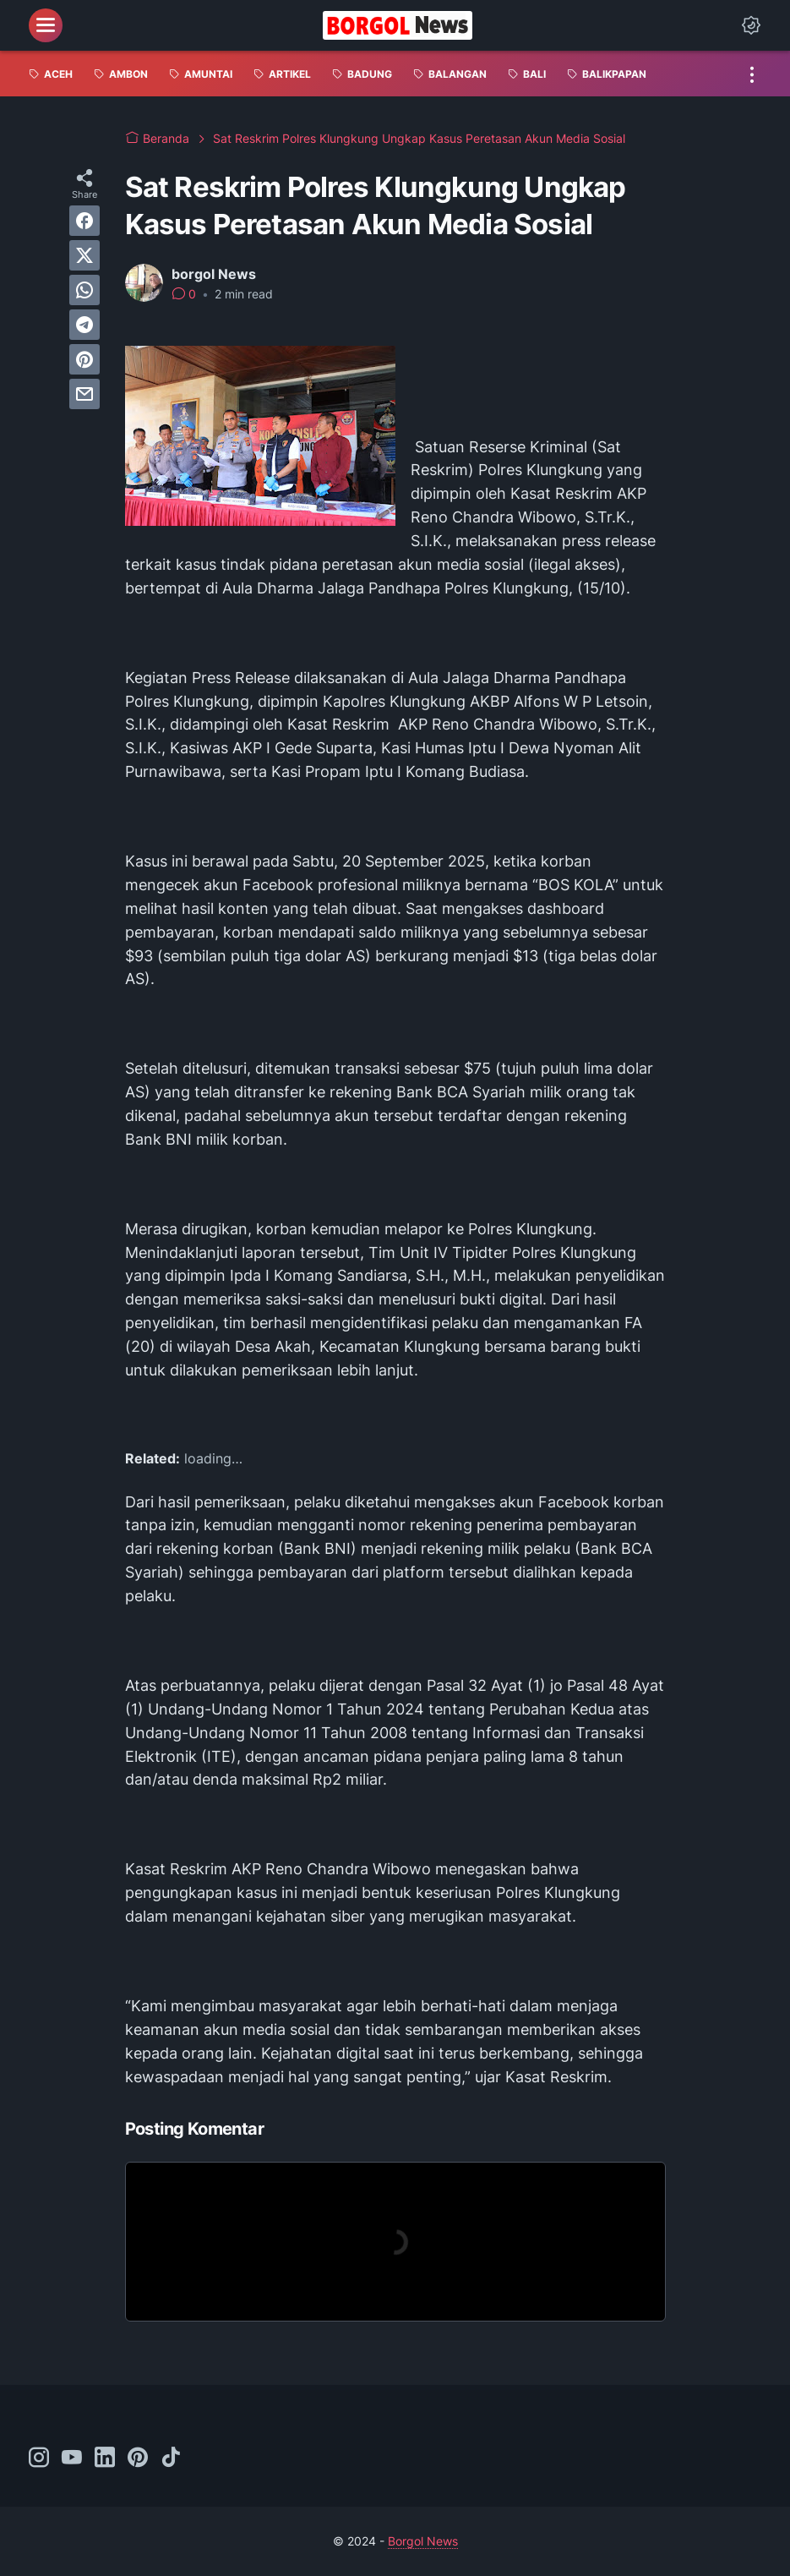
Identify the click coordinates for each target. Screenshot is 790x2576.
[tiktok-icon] (171, 2458)
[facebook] (84, 220)
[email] (84, 394)
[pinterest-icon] (138, 2458)
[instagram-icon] (39, 2458)
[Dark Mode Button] (751, 25)
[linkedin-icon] (105, 2458)
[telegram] (84, 324)
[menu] (46, 25)
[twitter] (84, 255)
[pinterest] (84, 359)
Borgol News (423, 2541)
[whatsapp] (84, 290)
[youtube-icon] (72, 2458)
